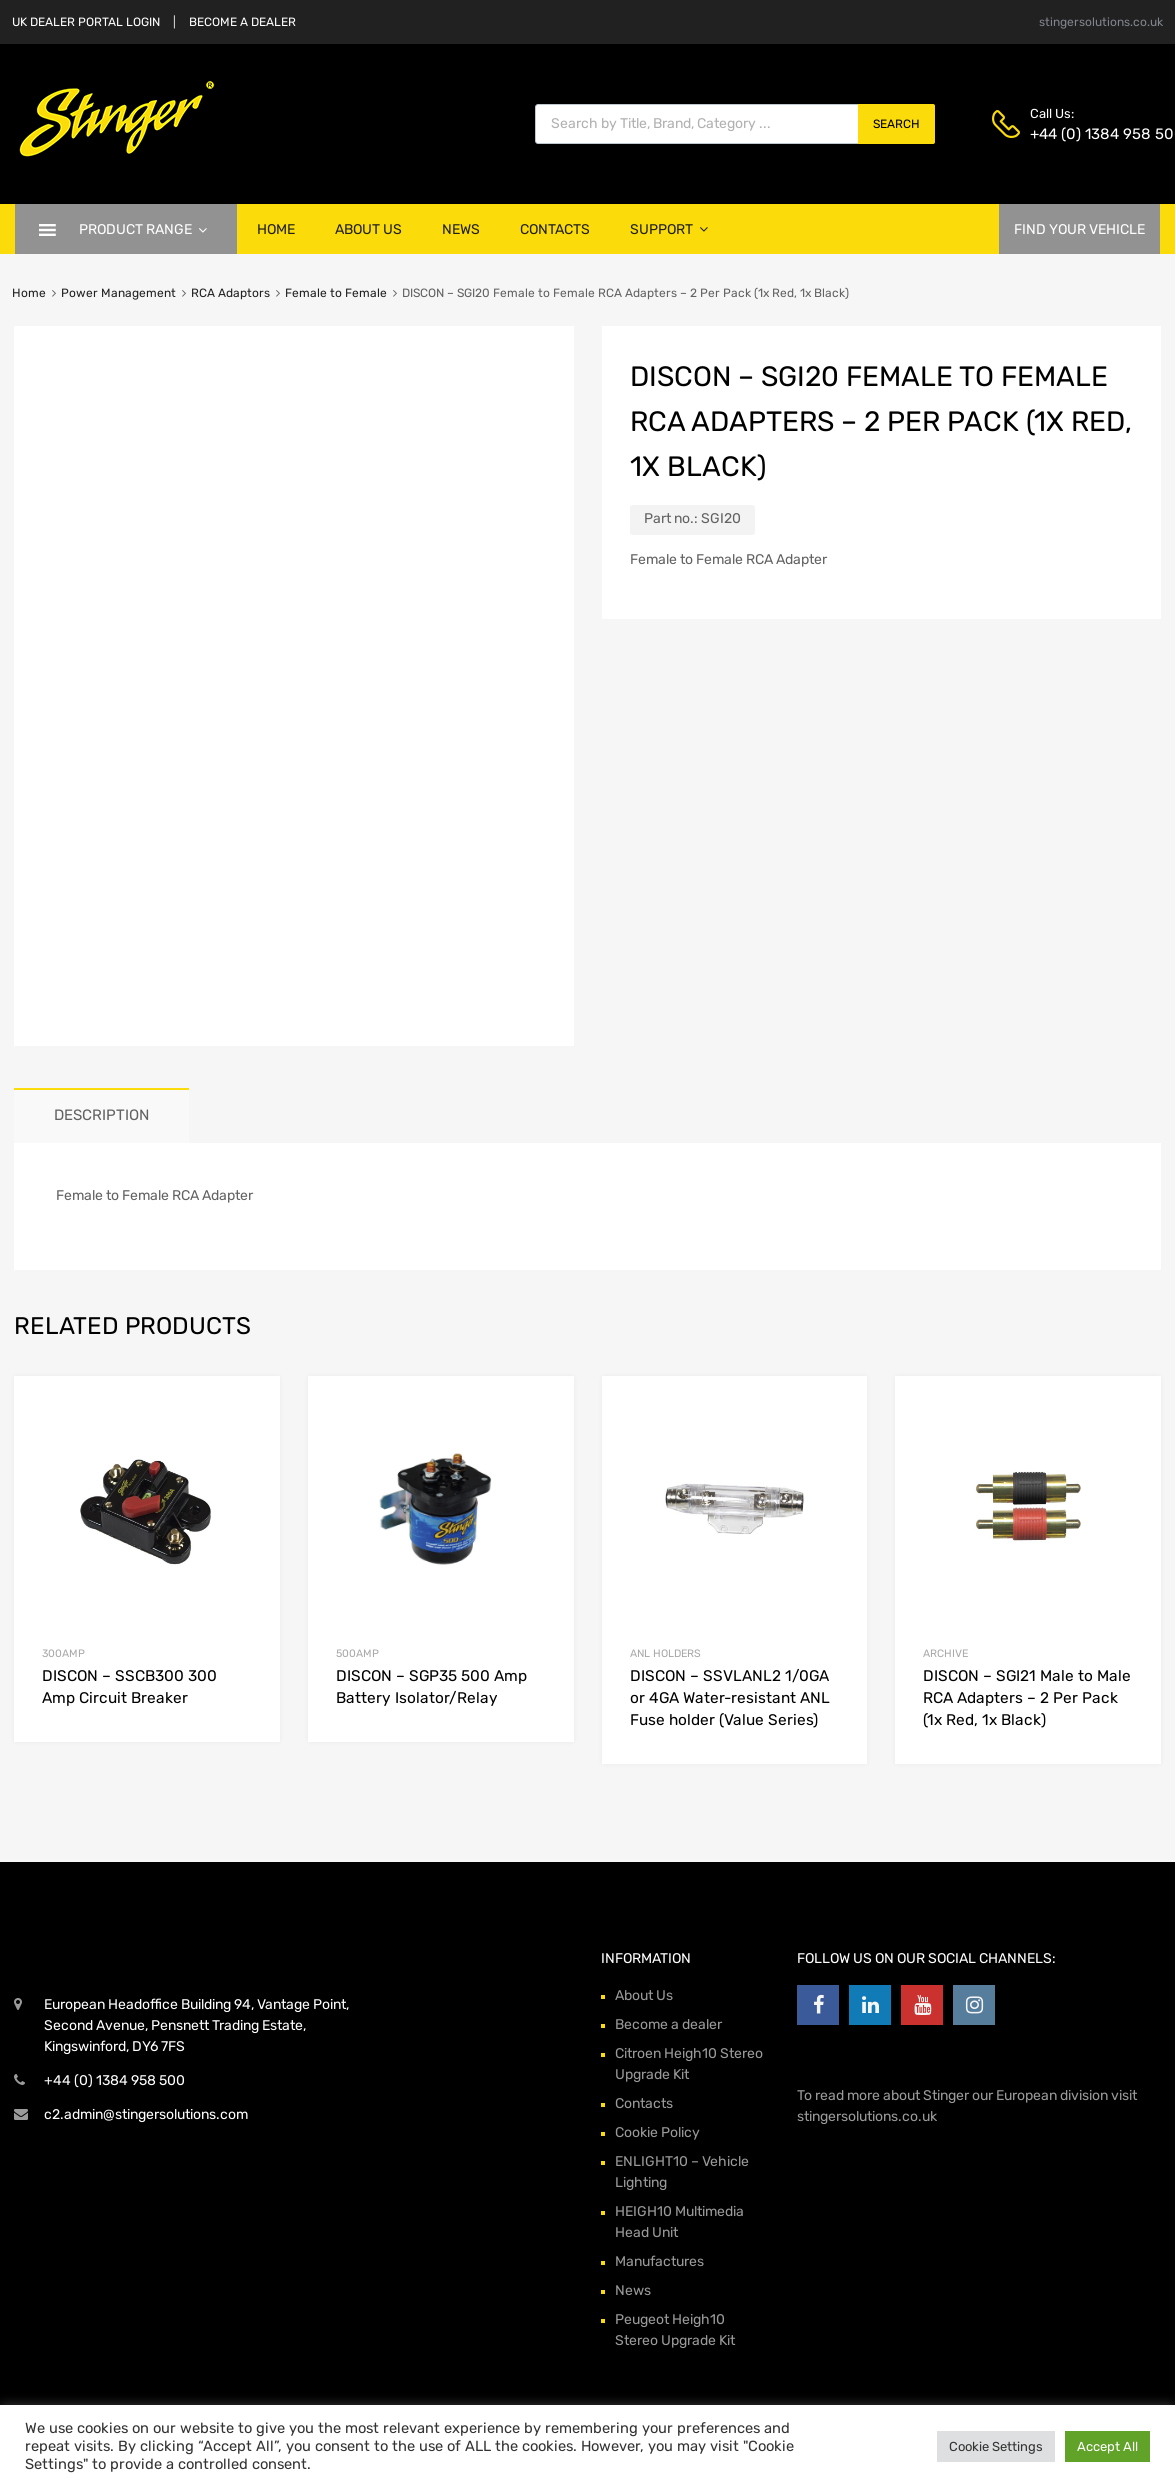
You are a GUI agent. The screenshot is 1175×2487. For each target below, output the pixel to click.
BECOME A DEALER (242, 22)
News (461, 229)
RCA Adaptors (230, 293)
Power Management (118, 293)
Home (276, 229)
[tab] (101, 1115)
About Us (368, 229)
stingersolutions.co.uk (1101, 22)
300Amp (63, 1653)
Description (101, 1115)
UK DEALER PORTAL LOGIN (86, 22)
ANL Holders (665, 1653)
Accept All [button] (1107, 2446)
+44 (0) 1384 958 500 (1079, 134)
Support (669, 229)
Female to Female (336, 293)
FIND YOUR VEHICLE (1079, 229)
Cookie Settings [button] (996, 2446)
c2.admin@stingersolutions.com (146, 2114)
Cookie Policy (657, 2132)
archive (945, 1653)
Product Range (143, 229)
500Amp (357, 1653)
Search (896, 124)
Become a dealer (668, 2024)
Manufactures (659, 2261)
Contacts (555, 229)
